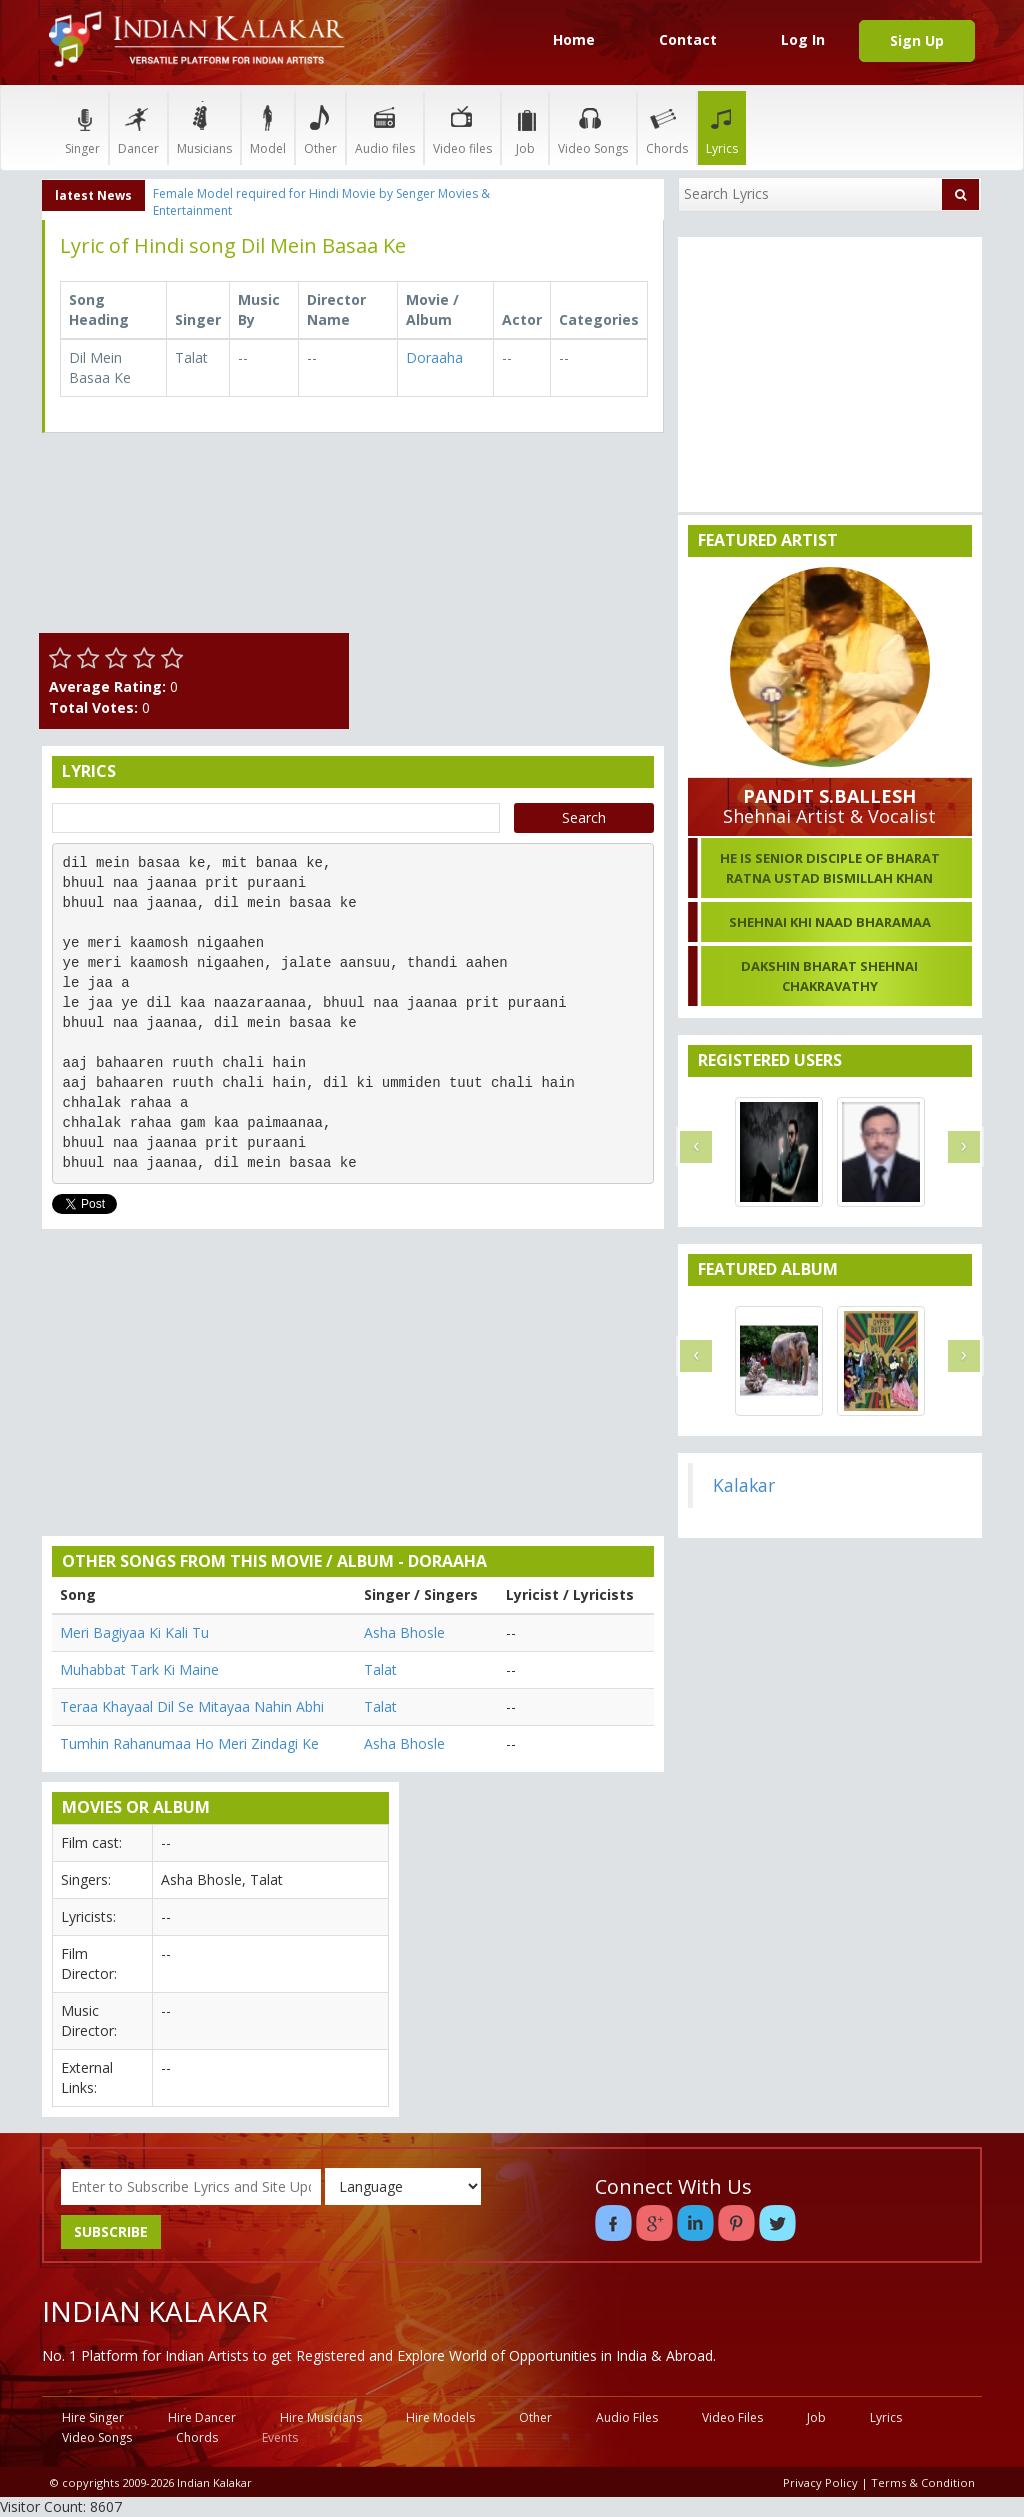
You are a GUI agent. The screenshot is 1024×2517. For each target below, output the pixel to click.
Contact (688, 39)
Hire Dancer (202, 2417)
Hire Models (440, 2417)
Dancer (138, 127)
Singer (82, 127)
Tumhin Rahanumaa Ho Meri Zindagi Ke (189, 1743)
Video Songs (593, 127)
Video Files (732, 2417)
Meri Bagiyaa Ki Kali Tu (134, 1632)
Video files (462, 127)
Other (320, 127)
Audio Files (627, 2417)
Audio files (385, 127)
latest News (93, 195)
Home (574, 39)
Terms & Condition (923, 2482)
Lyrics (722, 127)
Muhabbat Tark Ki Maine (139, 1669)
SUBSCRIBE (111, 2231)
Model (268, 127)
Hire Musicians (321, 2417)
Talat (380, 1669)
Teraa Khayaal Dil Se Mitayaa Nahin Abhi (192, 1706)
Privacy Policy (820, 2482)
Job (525, 127)
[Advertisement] (512, 573)
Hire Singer (93, 2417)
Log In (803, 39)
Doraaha (434, 357)
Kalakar (744, 1485)
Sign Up (917, 40)
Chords (667, 127)
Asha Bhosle (404, 1632)
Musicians (204, 127)
